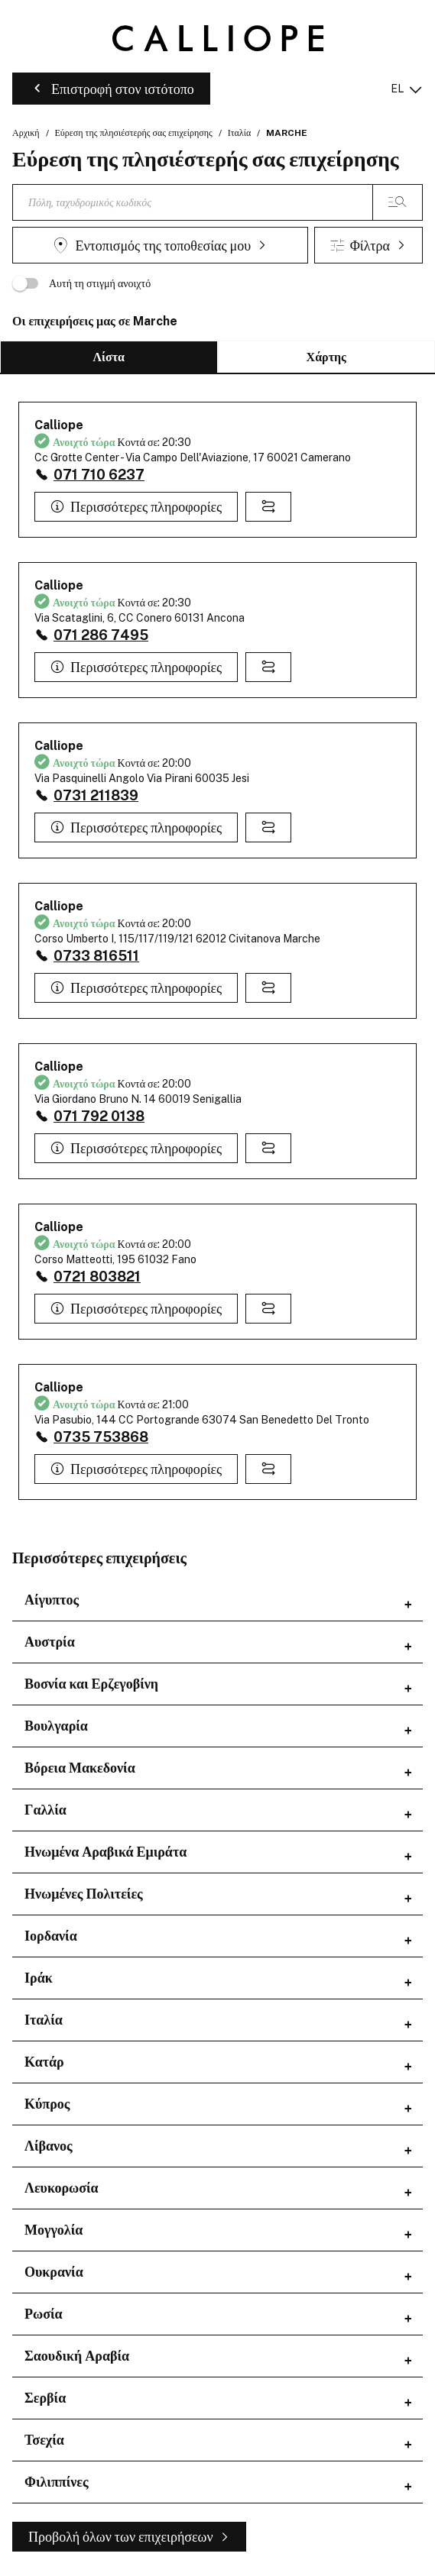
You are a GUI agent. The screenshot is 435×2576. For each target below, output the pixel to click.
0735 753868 (101, 1437)
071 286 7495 (101, 635)
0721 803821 (97, 1277)
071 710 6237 (99, 475)
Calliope (58, 425)
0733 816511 (96, 956)
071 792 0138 (99, 1116)
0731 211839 (96, 795)
